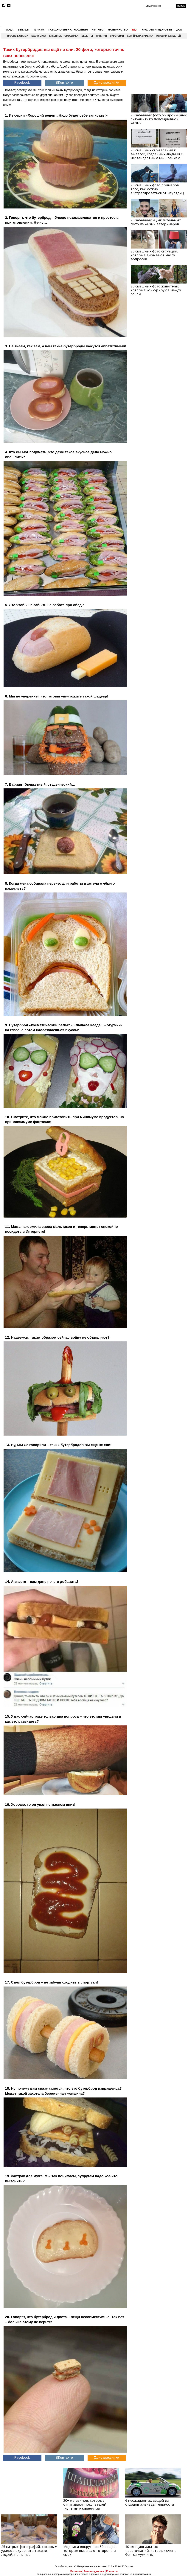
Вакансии (76, 2571)
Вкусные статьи (17, 36)
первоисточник (142, 2574)
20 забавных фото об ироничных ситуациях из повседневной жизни (159, 119)
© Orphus (127, 2566)
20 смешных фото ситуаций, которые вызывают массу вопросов (154, 255)
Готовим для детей (168, 36)
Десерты (87, 36)
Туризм (38, 29)
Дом (179, 29)
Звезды (23, 29)
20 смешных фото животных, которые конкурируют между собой (156, 290)
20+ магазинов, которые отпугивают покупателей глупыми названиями (84, 2504)
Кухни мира (38, 36)
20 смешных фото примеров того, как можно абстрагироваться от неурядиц (157, 189)
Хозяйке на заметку (140, 36)
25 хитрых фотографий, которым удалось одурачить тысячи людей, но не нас (29, 2550)
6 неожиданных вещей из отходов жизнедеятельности (149, 2502)
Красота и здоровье (157, 29)
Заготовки (117, 36)
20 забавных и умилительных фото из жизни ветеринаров (156, 222)
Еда (134, 29)
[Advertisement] (159, 66)
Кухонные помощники (63, 36)
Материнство (118, 29)
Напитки (101, 36)
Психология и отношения (68, 29)
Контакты (112, 2571)
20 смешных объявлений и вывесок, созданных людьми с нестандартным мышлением (157, 154)
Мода (9, 29)
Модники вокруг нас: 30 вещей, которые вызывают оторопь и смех (89, 2550)
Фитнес (97, 29)
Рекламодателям (94, 2571)
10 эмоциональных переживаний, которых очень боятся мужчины (150, 2550)
